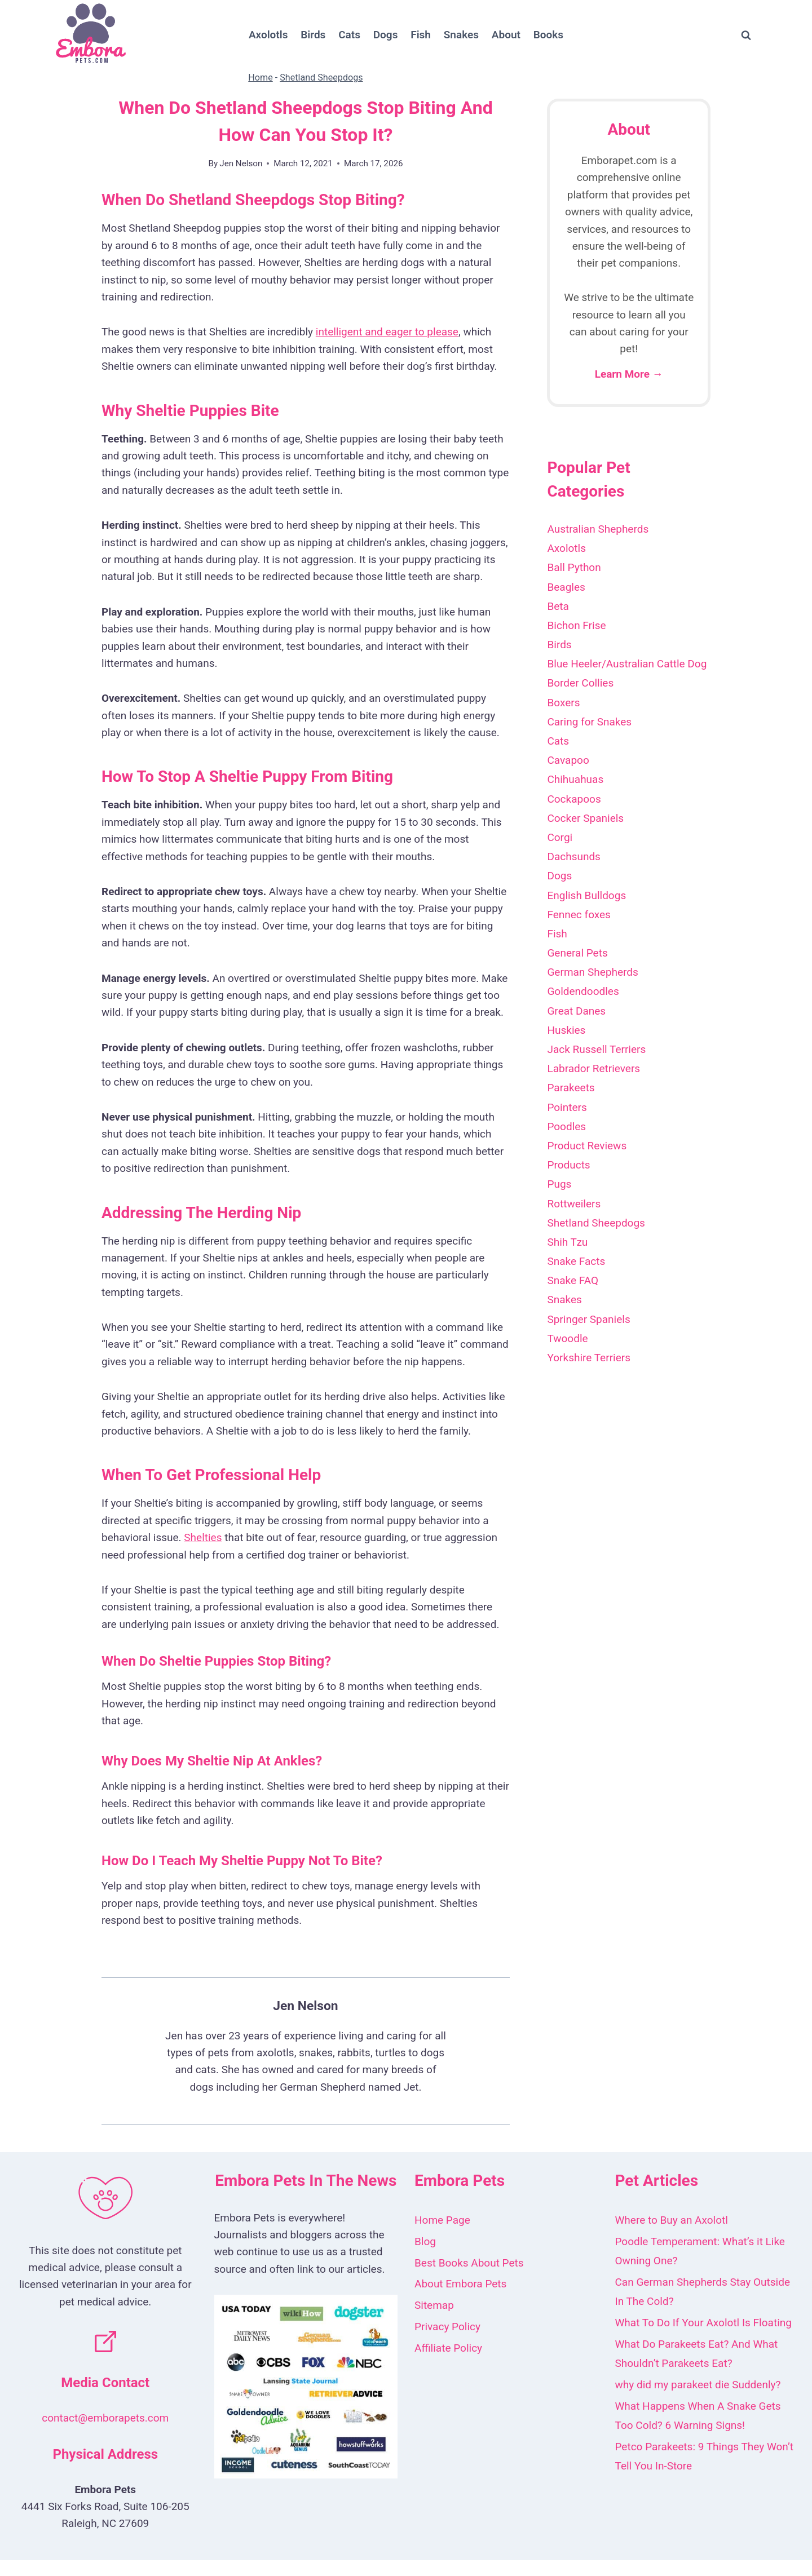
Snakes (461, 34)
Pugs (559, 1184)
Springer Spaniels (588, 1319)
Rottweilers (574, 1203)
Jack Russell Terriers (596, 1049)
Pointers (566, 1107)
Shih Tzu (567, 1242)
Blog (425, 2241)
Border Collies (580, 682)
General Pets (577, 952)
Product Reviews (586, 1145)
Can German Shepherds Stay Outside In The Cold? (702, 2292)
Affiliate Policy (448, 2348)
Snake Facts (576, 1261)
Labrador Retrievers (593, 1068)
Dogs (385, 34)
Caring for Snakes (589, 721)
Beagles (566, 587)
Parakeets (570, 1087)
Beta (557, 606)
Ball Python (574, 567)
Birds (313, 34)
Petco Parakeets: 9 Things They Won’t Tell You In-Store (704, 2456)
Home (260, 77)
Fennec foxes (578, 914)
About (506, 34)
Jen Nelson (240, 163)
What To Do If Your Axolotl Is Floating (703, 2322)
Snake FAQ (572, 1280)
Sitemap (434, 2305)
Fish (421, 34)
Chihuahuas (575, 779)
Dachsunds (574, 856)
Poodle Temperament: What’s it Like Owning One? (700, 2251)
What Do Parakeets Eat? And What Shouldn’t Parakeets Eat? (696, 2354)
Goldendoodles (583, 991)
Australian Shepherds (597, 529)
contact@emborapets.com (105, 2417)
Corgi (559, 837)
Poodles (566, 1126)
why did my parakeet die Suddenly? (698, 2384)
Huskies (566, 1030)
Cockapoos (574, 799)
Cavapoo (568, 760)
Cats (349, 34)
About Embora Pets (460, 2283)
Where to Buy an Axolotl (671, 2220)
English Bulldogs (586, 895)
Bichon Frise (576, 625)
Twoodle (567, 1338)
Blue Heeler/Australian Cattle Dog (627, 663)
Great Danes (576, 1010)
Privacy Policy (447, 2326)
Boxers (563, 702)
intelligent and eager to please (387, 331)
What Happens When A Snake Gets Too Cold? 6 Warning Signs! (698, 2416)
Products (568, 1164)
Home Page (442, 2220)
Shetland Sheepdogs (321, 77)
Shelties (203, 1537)
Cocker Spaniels (585, 818)
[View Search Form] (746, 35)
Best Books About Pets (469, 2262)
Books (548, 34)
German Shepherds (592, 972)
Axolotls (268, 34)
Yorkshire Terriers (588, 1357)
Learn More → (629, 374)
